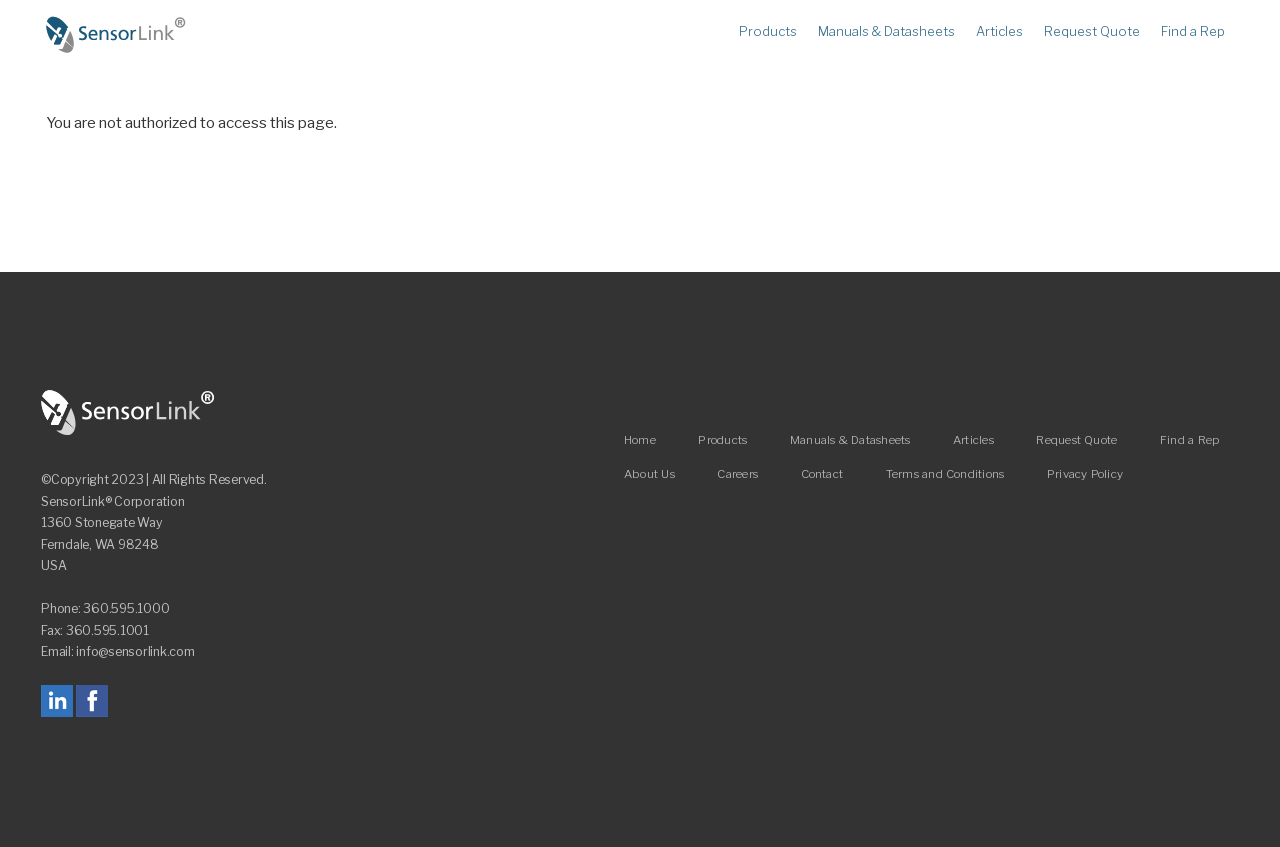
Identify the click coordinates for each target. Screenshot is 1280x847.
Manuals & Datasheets (886, 32)
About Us (649, 474)
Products (768, 32)
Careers (737, 474)
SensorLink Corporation (128, 413)
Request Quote (1092, 32)
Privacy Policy (1085, 474)
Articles (999, 32)
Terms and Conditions (945, 474)
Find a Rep (1193, 32)
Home (116, 35)
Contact (822, 474)
